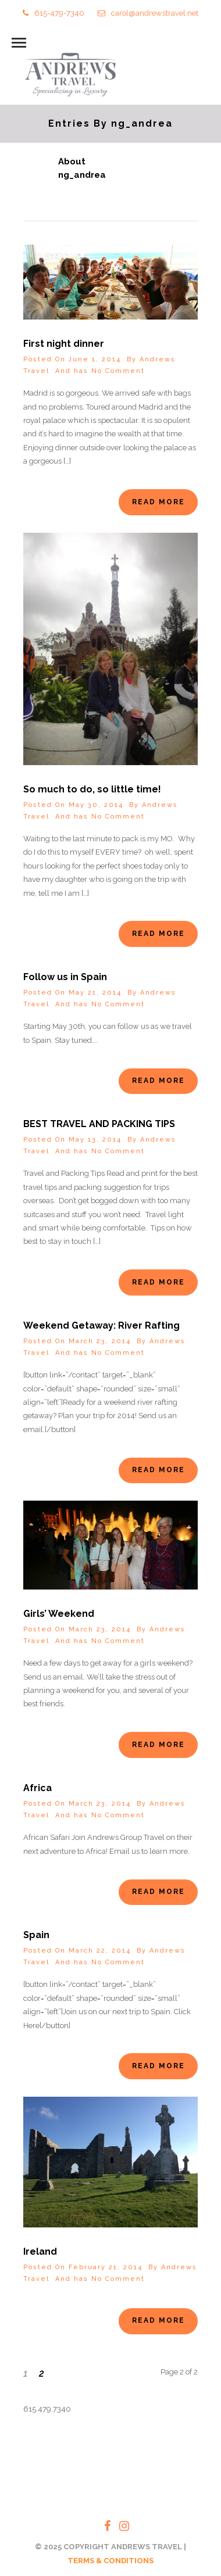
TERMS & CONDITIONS (110, 2560)
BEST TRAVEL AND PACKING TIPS (99, 1123)
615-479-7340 (53, 13)
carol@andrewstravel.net (148, 13)
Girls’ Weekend (58, 1613)
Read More (158, 502)
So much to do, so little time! (92, 789)
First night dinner (63, 343)
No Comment (118, 371)
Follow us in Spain (65, 976)
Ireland (40, 2251)
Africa (37, 1787)
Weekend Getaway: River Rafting (101, 1325)
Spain (36, 1934)
